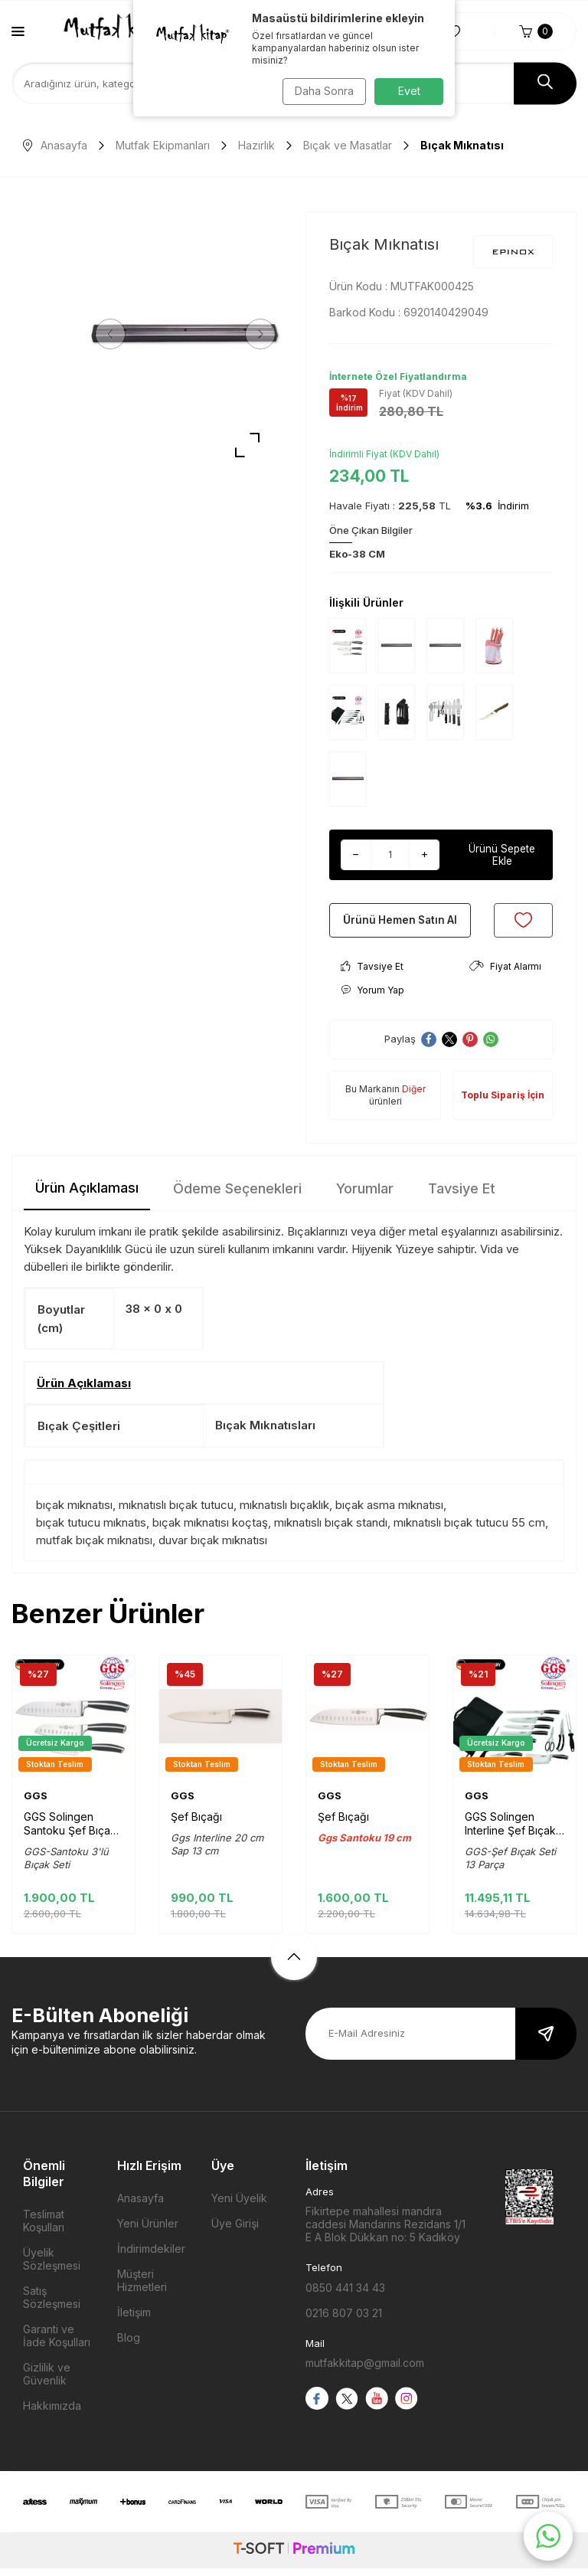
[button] (115, 334)
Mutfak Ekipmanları (163, 145)
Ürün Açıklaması (87, 1195)
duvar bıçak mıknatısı (212, 1547)
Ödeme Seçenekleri (237, 1196)
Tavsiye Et (372, 974)
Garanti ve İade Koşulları (56, 2343)
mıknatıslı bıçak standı (330, 1530)
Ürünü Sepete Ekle (500, 854)
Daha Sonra (321, 90)
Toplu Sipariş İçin (502, 1102)
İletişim (134, 2319)
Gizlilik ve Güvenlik (46, 2381)
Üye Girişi (235, 2230)
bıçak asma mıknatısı (389, 1512)
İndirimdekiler (151, 2256)
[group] (185, 334)
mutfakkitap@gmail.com (364, 2370)
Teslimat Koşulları (43, 2228)
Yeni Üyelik (239, 2205)
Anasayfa (55, 145)
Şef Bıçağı (196, 1824)
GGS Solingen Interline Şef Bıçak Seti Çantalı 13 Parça (510, 1831)
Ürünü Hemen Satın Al (400, 923)
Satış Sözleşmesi (51, 2305)
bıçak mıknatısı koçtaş (210, 1530)
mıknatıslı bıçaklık (284, 1512)
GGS (35, 1803)
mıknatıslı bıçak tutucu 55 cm (469, 1530)
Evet (409, 90)
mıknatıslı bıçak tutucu (176, 1512)
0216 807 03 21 (343, 2320)
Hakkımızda (52, 2413)
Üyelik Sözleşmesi (51, 2267)
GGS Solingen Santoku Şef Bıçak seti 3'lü (70, 1831)
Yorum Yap (372, 997)
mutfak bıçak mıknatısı (94, 1547)
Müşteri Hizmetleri (142, 2288)
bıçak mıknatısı (74, 1512)
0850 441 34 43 (345, 2295)
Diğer (414, 1096)
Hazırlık (256, 145)
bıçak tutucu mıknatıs (91, 1530)
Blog (128, 2345)
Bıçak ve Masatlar (347, 145)
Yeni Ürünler (147, 2230)
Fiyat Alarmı (505, 974)
